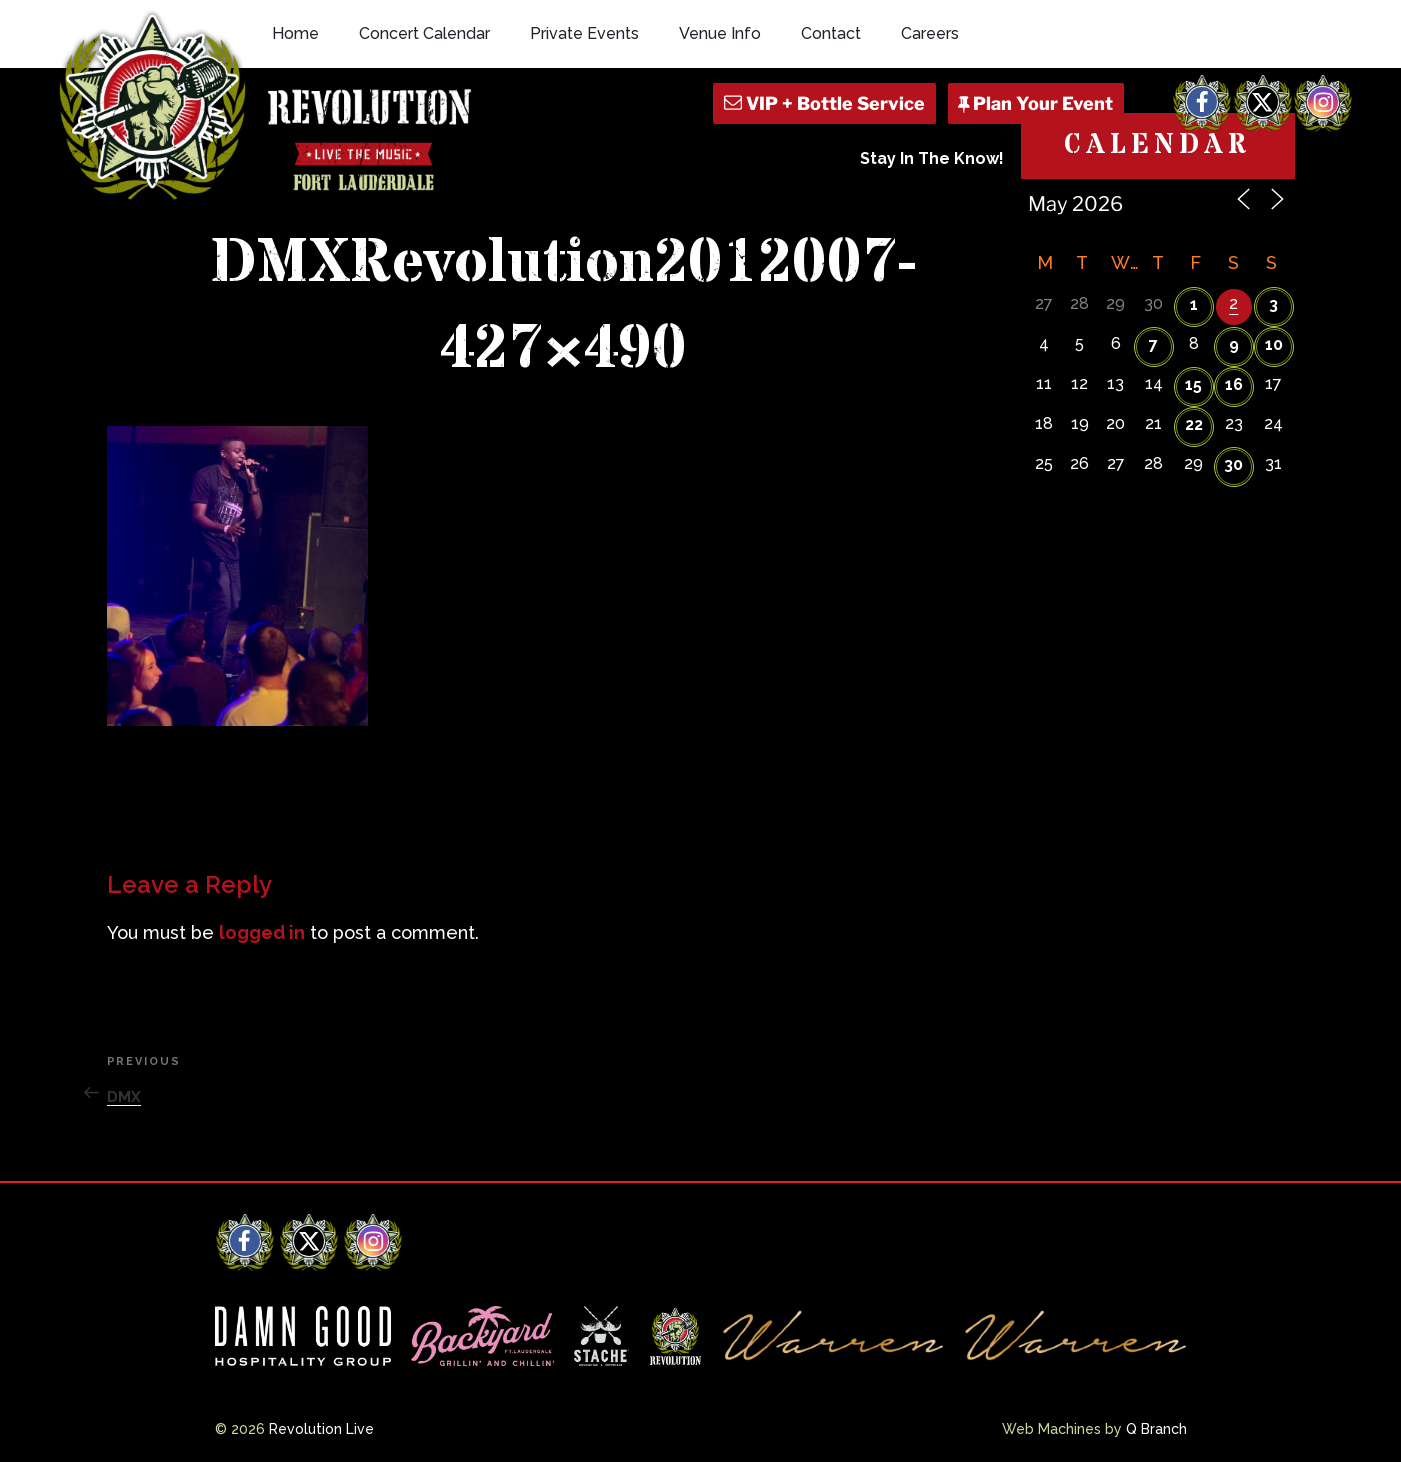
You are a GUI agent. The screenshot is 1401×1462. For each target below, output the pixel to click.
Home (295, 33)
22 (1194, 424)
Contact (831, 33)
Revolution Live (321, 1429)
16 (1234, 384)
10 (1274, 344)
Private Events (584, 33)
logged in (262, 932)
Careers (930, 33)
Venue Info (720, 33)
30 (1233, 464)
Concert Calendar (424, 33)
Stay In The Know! (932, 158)
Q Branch (1156, 1429)
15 (1193, 384)
